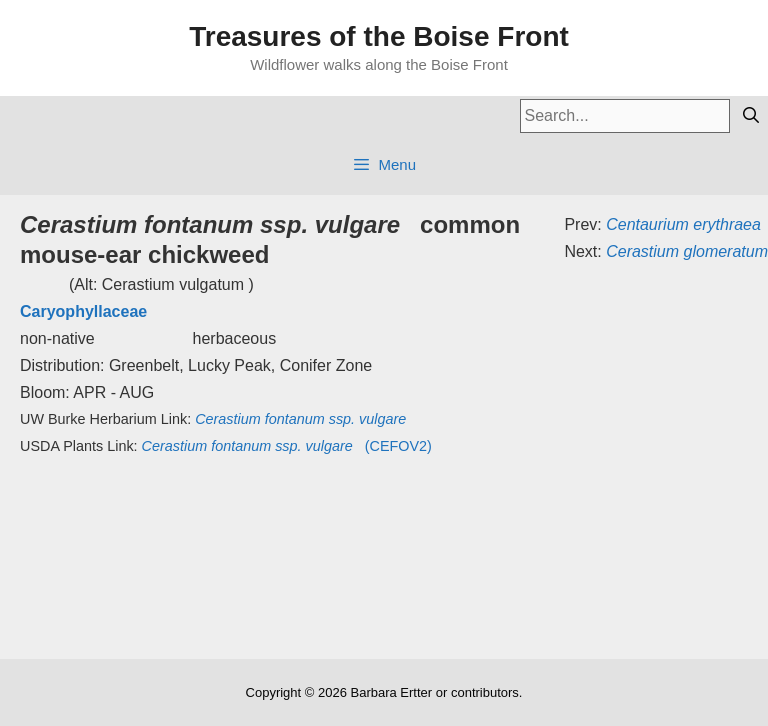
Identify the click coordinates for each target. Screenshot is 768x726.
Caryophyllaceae (83, 311)
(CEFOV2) (287, 446)
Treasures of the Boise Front (379, 36)
